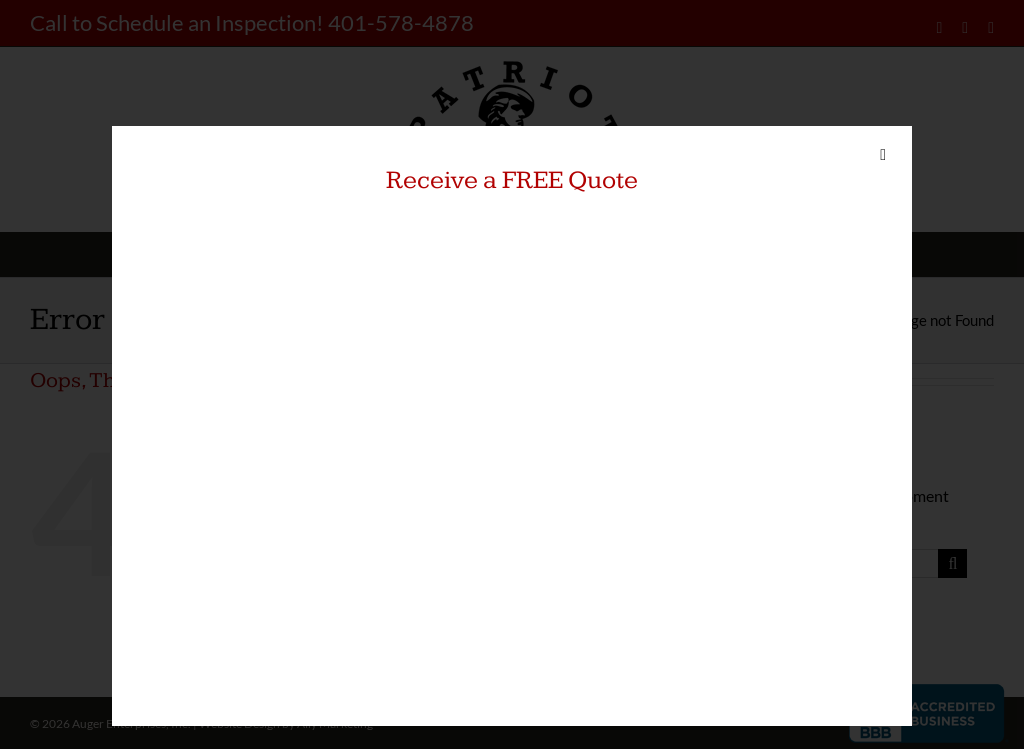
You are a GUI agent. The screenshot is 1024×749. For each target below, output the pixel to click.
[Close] (883, 155)
